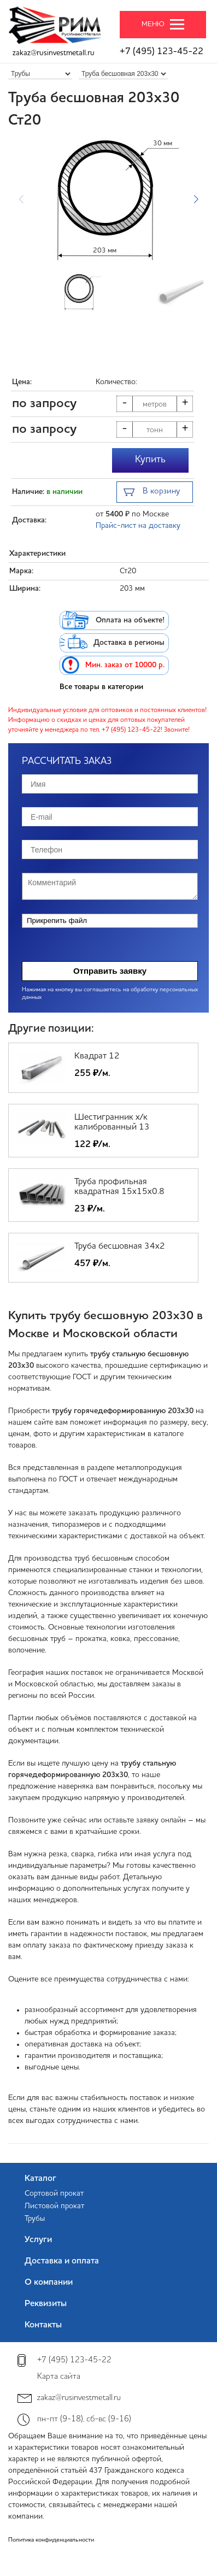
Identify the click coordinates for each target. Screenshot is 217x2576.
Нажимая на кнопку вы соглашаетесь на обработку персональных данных (110, 994)
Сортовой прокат (54, 2193)
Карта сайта (58, 2377)
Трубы (35, 2218)
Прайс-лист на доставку (138, 526)
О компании (49, 2282)
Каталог (40, 2178)
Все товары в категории (101, 687)
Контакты (43, 2325)
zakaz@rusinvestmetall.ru (54, 53)
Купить (150, 459)
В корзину (152, 492)
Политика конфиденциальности (51, 2540)
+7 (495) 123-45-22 (161, 51)
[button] (196, 199)
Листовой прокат (54, 2206)
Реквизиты (46, 2303)
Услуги (38, 2240)
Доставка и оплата (62, 2261)
